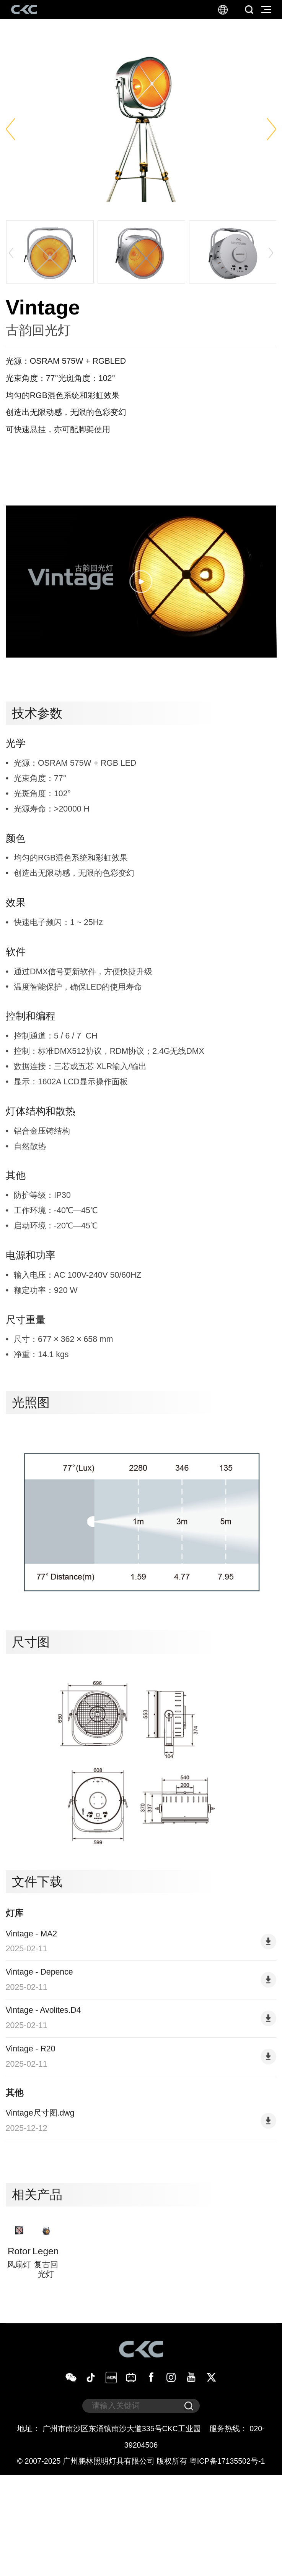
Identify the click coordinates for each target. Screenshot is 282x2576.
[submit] (188, 2506)
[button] (10, 129)
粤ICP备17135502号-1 (227, 2561)
